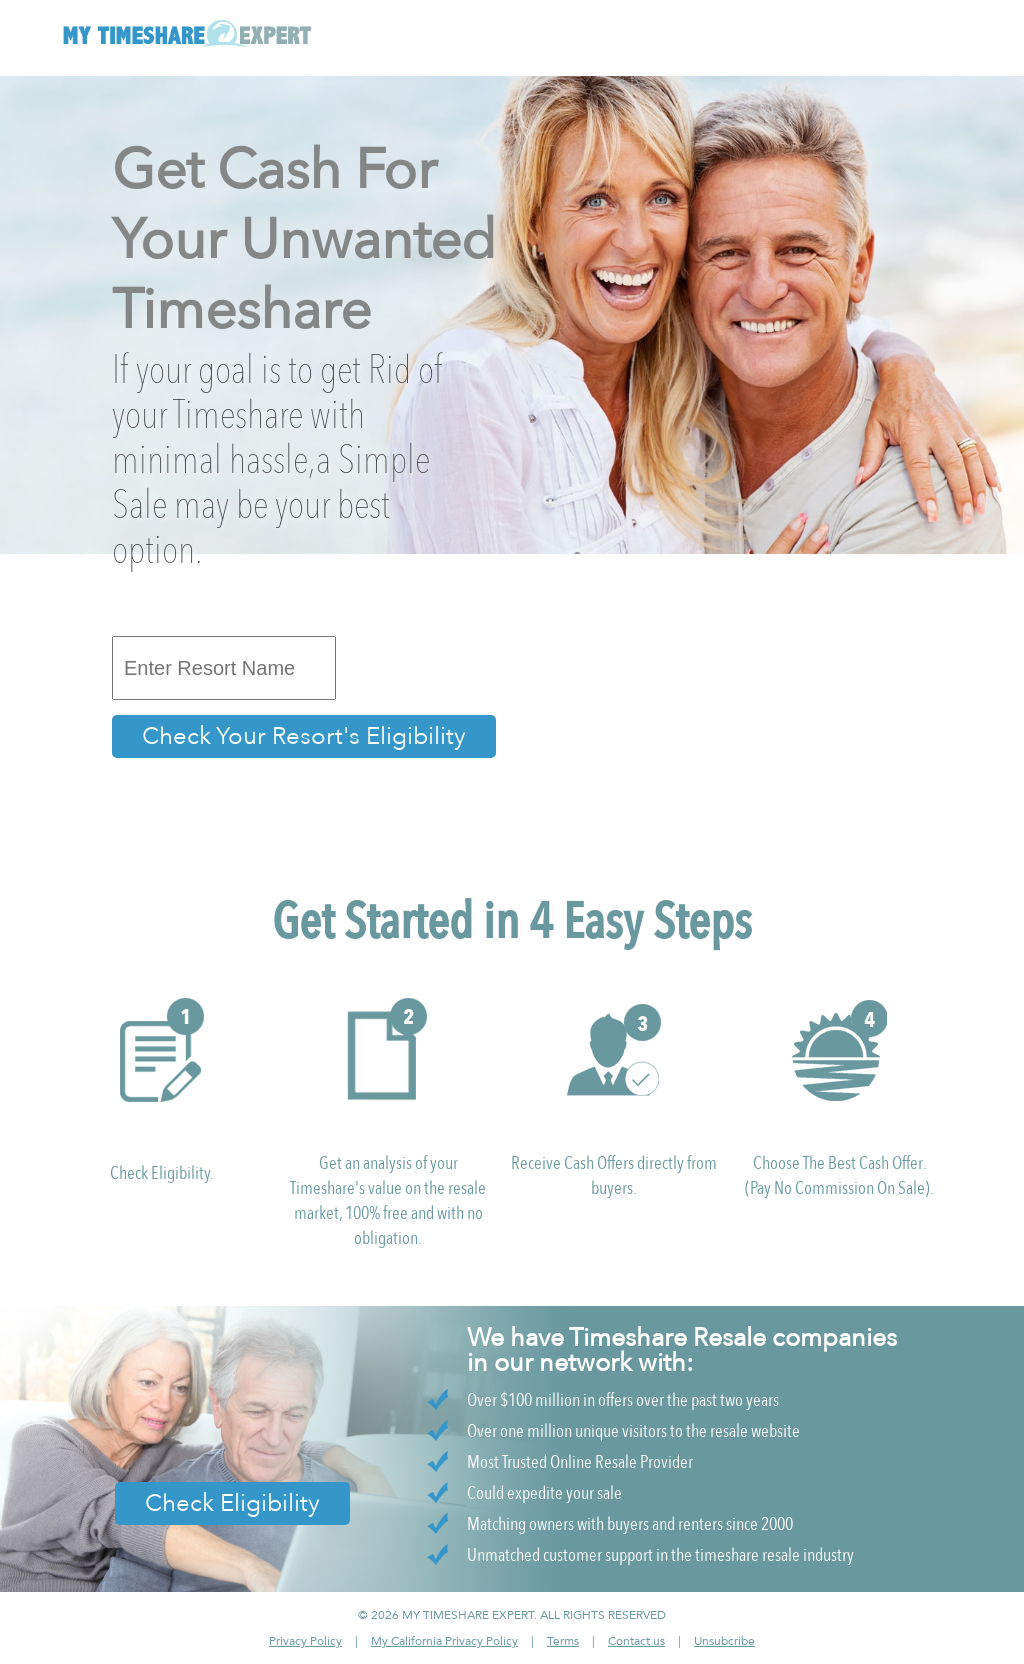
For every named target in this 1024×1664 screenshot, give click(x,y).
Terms (563, 1641)
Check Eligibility (232, 1503)
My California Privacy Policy (444, 1641)
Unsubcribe (724, 1641)
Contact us (636, 1641)
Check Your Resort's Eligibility (304, 736)
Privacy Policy (305, 1641)
